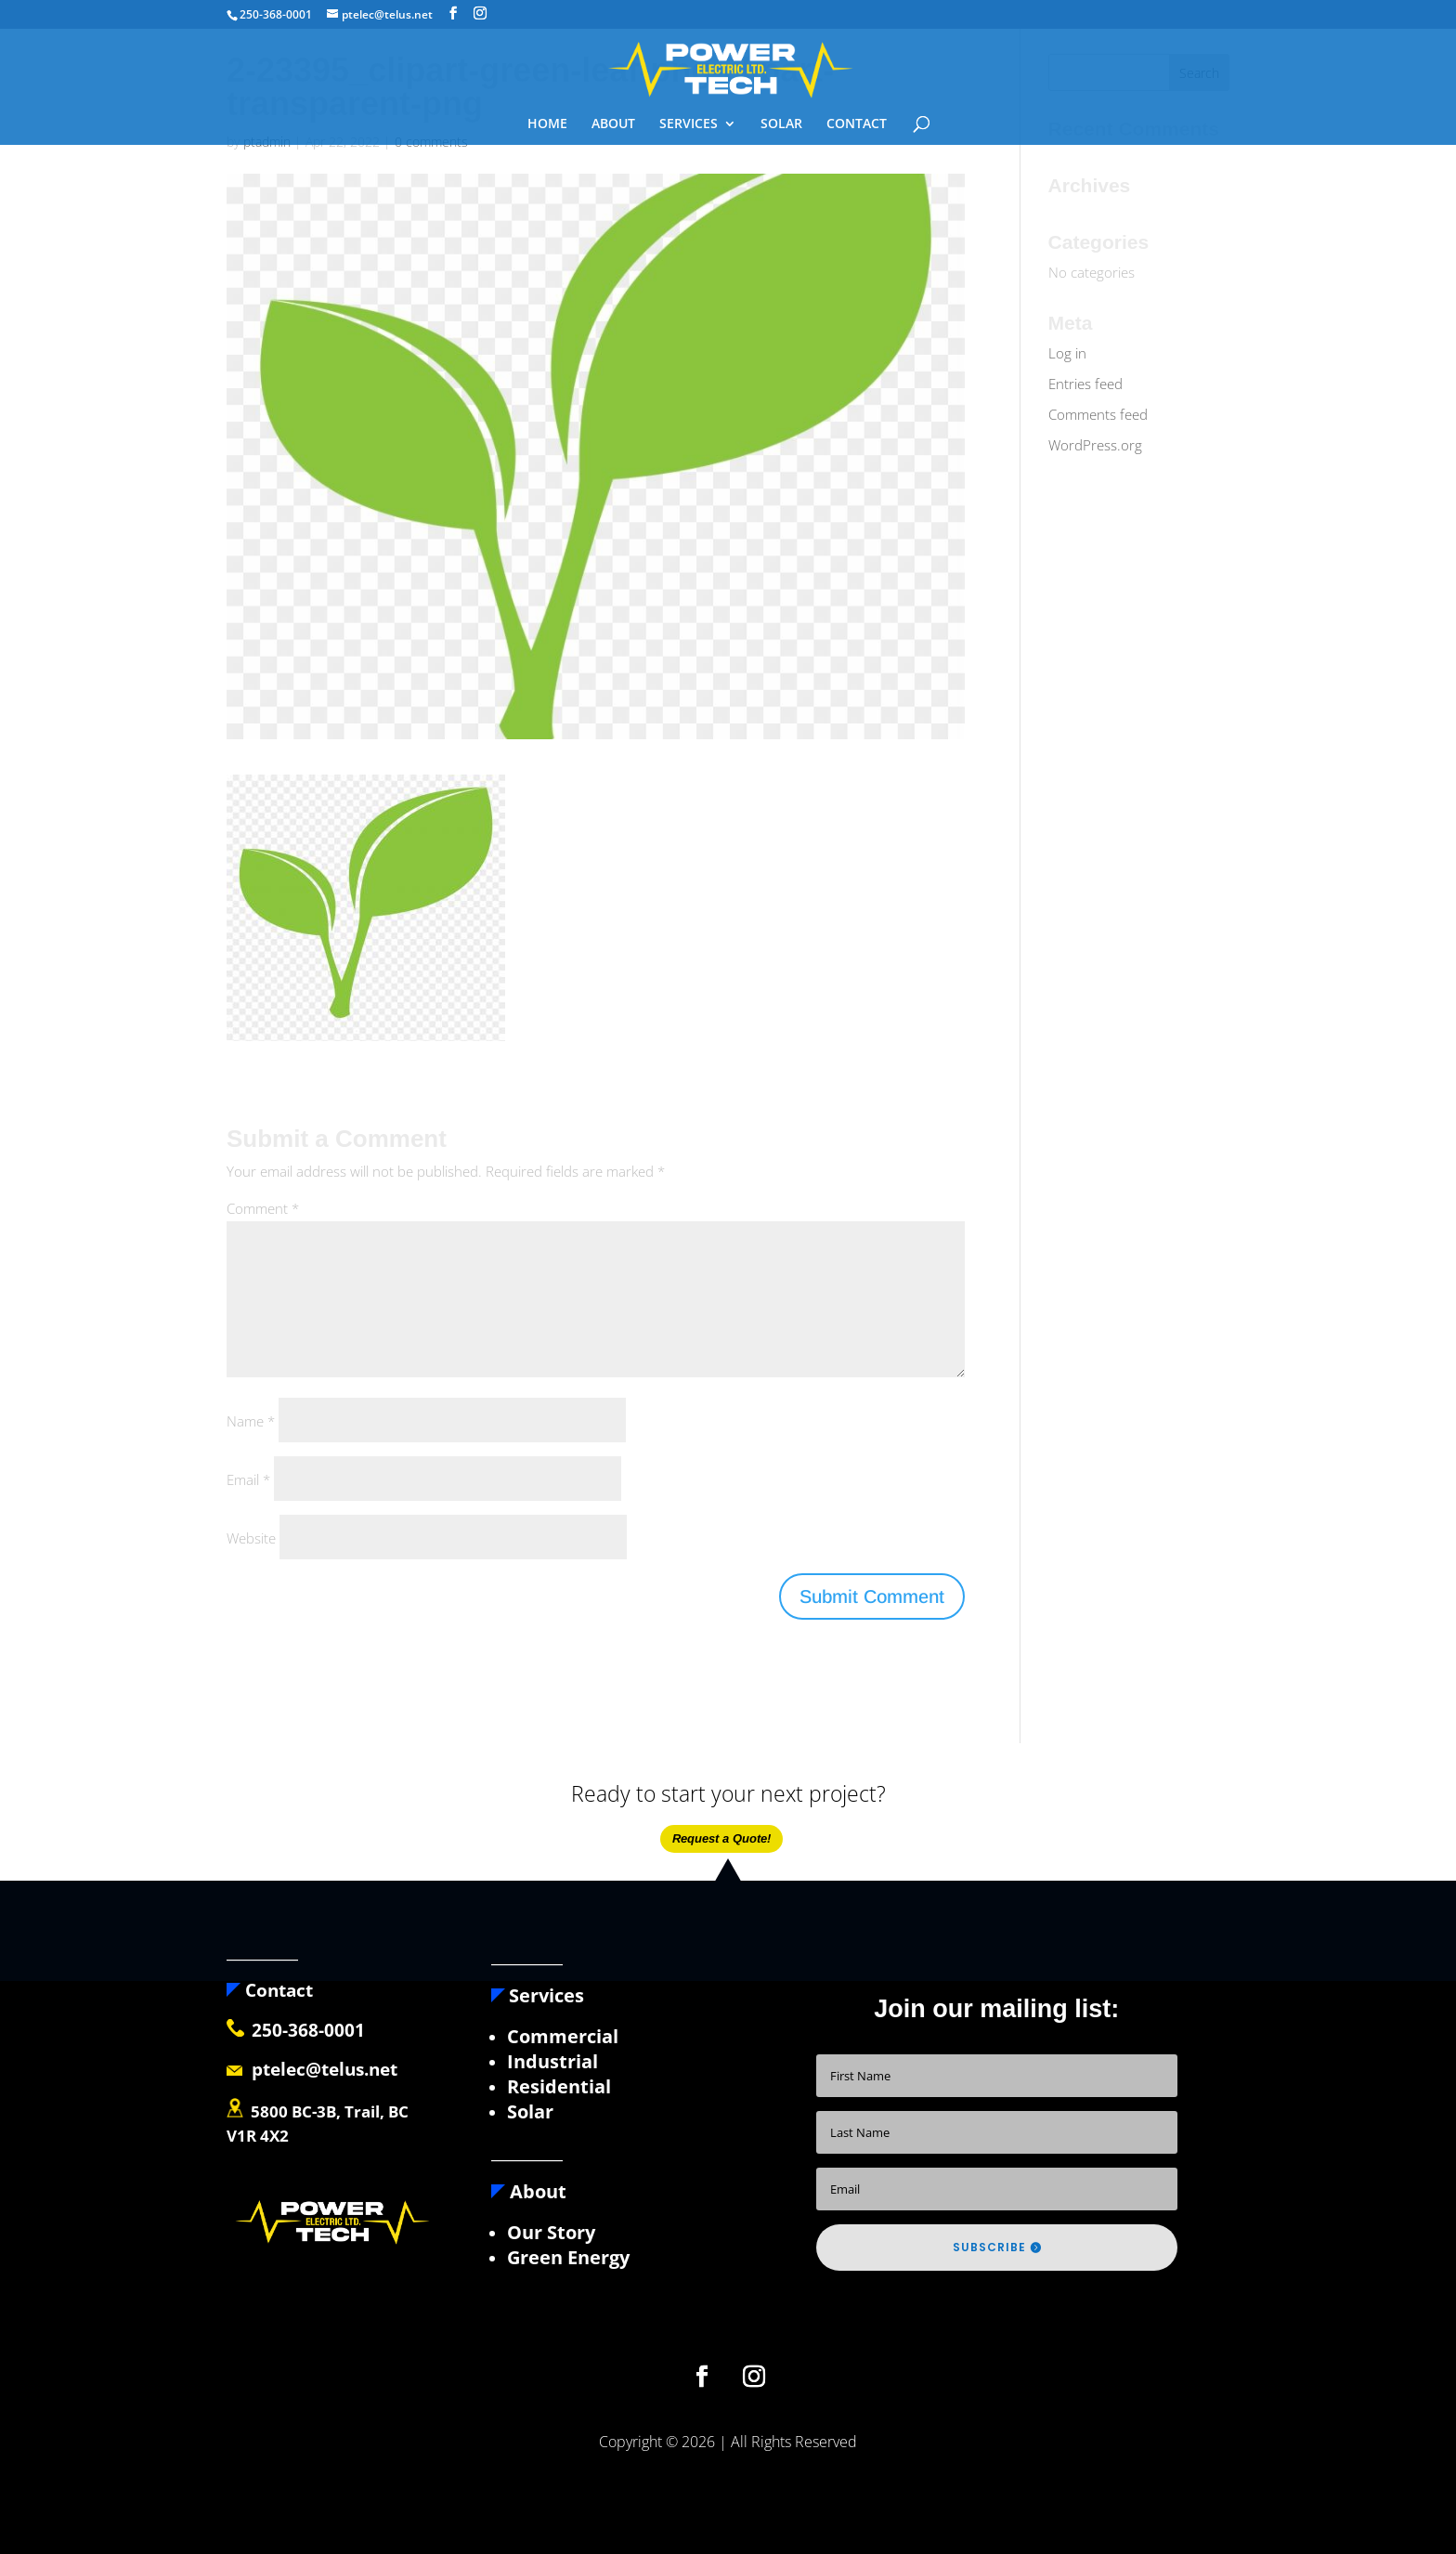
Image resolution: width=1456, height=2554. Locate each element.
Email (248, 1479)
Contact (270, 1990)
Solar (530, 2111)
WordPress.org (1095, 445)
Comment (263, 1208)
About (528, 2191)
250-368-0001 (308, 2030)
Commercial (562, 2036)
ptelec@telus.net (312, 2069)
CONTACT (856, 124)
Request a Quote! (721, 1838)
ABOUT (613, 124)
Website (251, 1538)
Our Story (551, 2232)
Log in (1067, 353)
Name (251, 1421)
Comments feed (1098, 414)
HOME (547, 124)
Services (546, 1995)
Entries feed (1085, 383)
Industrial (552, 2061)
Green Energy (568, 2257)
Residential (559, 2086)
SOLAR (781, 124)
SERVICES (688, 124)
